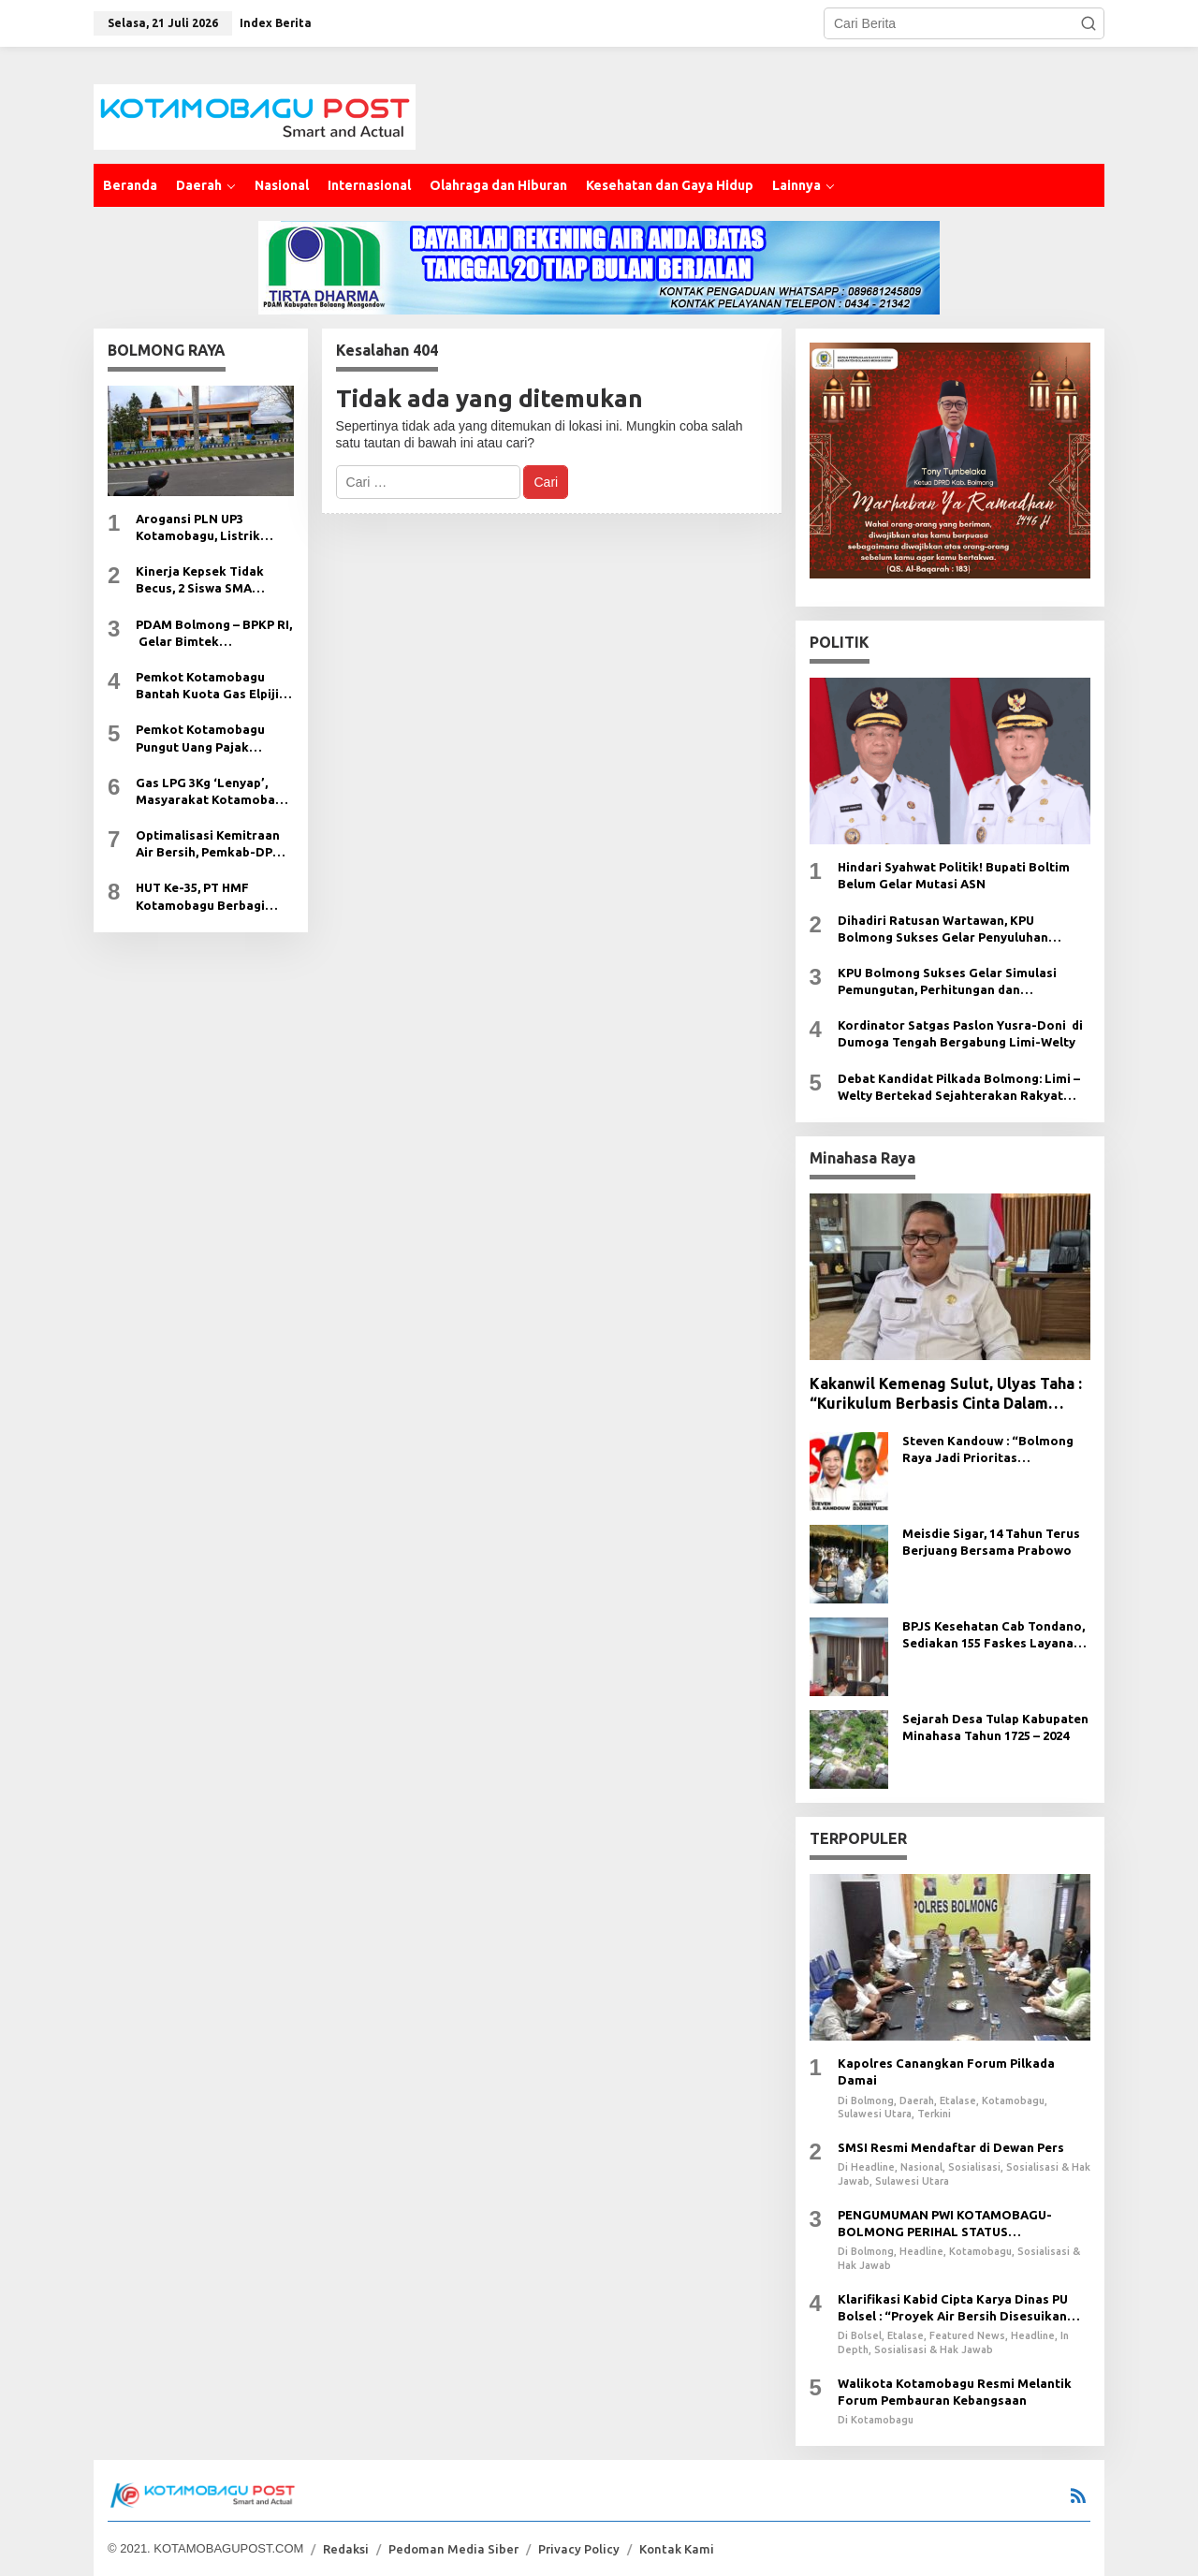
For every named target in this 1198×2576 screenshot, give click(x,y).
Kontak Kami (676, 2548)
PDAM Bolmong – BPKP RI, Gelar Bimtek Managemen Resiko (214, 634)
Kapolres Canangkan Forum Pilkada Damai (946, 2071)
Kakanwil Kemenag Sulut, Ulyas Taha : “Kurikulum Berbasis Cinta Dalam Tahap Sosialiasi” (946, 1394)
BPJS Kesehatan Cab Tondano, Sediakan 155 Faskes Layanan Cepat (993, 1635)
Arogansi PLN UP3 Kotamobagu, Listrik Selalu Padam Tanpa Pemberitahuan (198, 528)
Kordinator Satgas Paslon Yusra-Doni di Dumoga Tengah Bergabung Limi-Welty (960, 1033)
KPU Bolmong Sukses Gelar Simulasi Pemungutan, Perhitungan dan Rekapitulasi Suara (947, 982)
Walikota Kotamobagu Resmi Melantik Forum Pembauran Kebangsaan (955, 2392)
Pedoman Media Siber (453, 2548)
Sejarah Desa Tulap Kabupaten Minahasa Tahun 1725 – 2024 (995, 1727)
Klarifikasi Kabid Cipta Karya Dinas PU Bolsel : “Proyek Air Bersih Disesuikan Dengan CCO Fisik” (953, 2308)
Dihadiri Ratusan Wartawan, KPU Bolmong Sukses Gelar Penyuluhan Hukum (943, 929)
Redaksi (346, 2548)
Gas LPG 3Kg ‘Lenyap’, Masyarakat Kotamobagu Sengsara (213, 792)
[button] (1088, 23)
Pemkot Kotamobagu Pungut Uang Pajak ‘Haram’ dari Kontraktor (209, 738)
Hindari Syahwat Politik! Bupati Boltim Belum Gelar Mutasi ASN (954, 875)
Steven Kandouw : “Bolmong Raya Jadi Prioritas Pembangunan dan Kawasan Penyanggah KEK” (988, 1450)
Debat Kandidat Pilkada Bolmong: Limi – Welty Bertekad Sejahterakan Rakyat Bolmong (959, 1088)
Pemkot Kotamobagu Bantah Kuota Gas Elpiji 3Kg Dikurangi (207, 686)
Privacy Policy (579, 2548)
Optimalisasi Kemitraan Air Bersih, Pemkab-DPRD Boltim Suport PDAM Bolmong (213, 844)
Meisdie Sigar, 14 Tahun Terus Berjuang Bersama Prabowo (991, 1542)
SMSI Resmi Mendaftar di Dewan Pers (951, 2147)
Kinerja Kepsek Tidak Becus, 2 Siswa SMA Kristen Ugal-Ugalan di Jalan (204, 580)
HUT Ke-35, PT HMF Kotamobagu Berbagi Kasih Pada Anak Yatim (204, 897)
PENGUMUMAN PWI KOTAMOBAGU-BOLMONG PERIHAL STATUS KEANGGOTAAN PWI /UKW (945, 2224)
